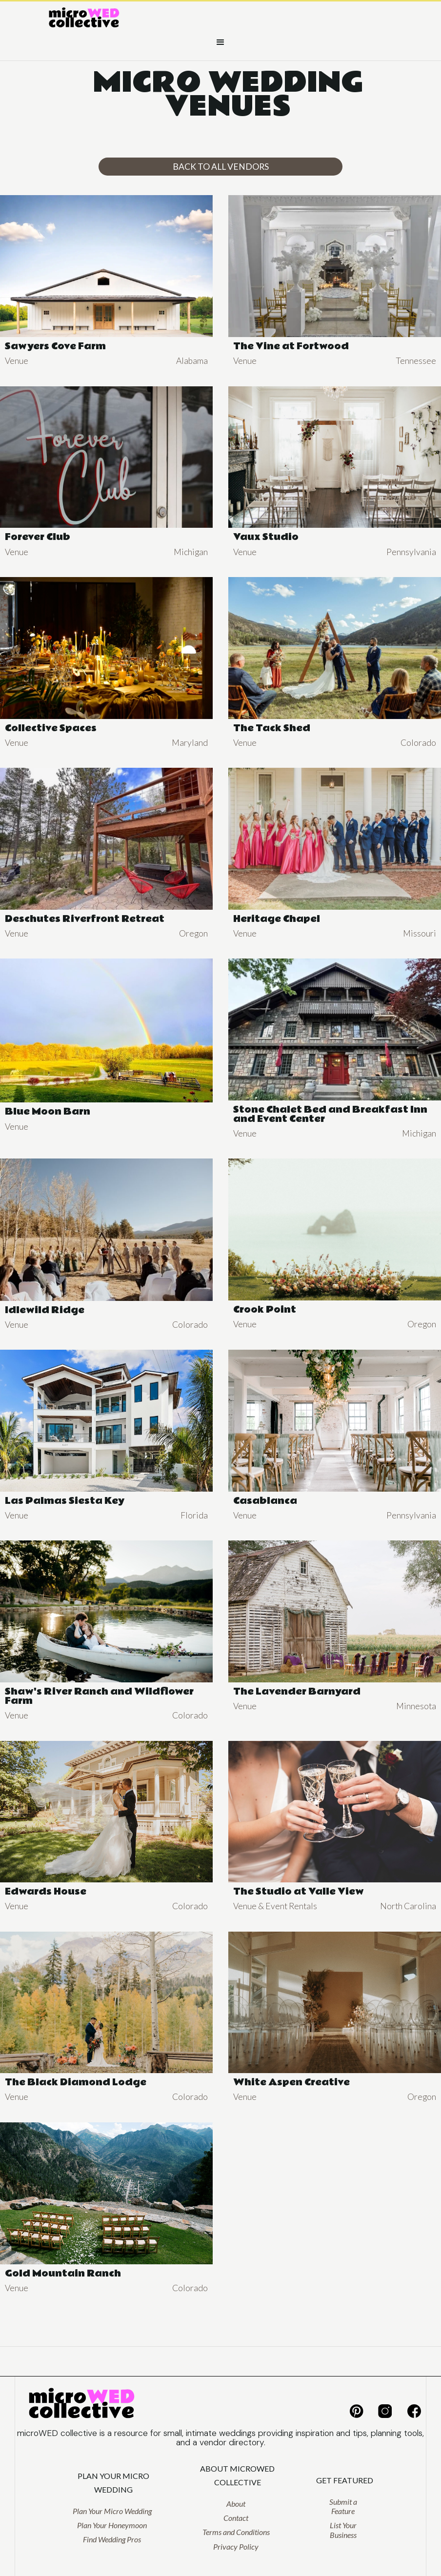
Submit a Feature (343, 2506)
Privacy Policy (236, 2546)
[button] (220, 42)
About (235, 2503)
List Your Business (343, 2529)
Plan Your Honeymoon (112, 2525)
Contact (235, 2517)
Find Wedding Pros (112, 2539)
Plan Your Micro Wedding (112, 2511)
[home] (84, 18)
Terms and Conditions (236, 2531)
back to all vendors (221, 166)
